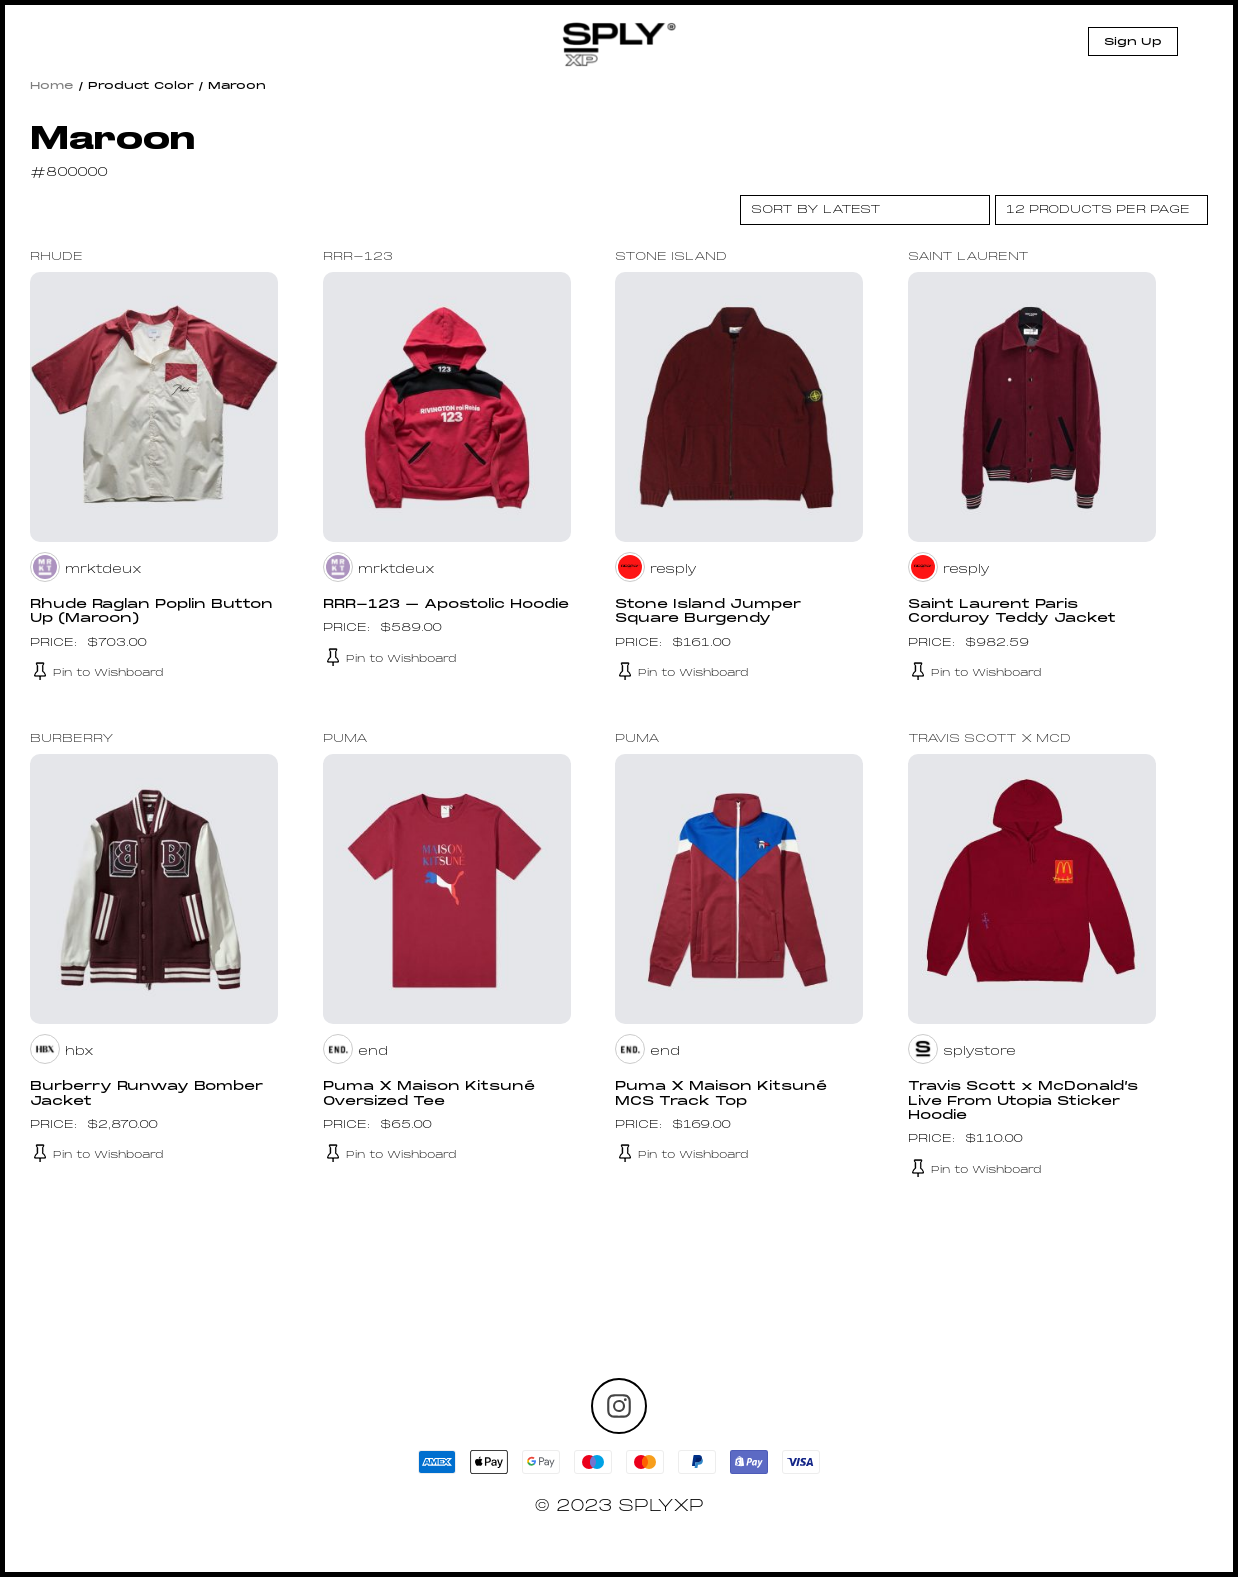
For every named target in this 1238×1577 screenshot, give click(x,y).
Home (52, 86)
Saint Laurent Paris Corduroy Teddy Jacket (1015, 612)
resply (673, 570)
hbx (79, 1052)
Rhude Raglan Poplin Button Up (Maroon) (123, 612)
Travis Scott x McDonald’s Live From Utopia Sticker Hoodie (1027, 1101)
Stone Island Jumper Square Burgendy (711, 612)
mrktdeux (104, 570)
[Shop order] (865, 210)
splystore (979, 1052)
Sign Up (1133, 42)
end (373, 1052)
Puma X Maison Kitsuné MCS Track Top (724, 1094)
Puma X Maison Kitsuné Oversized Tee (432, 1094)
